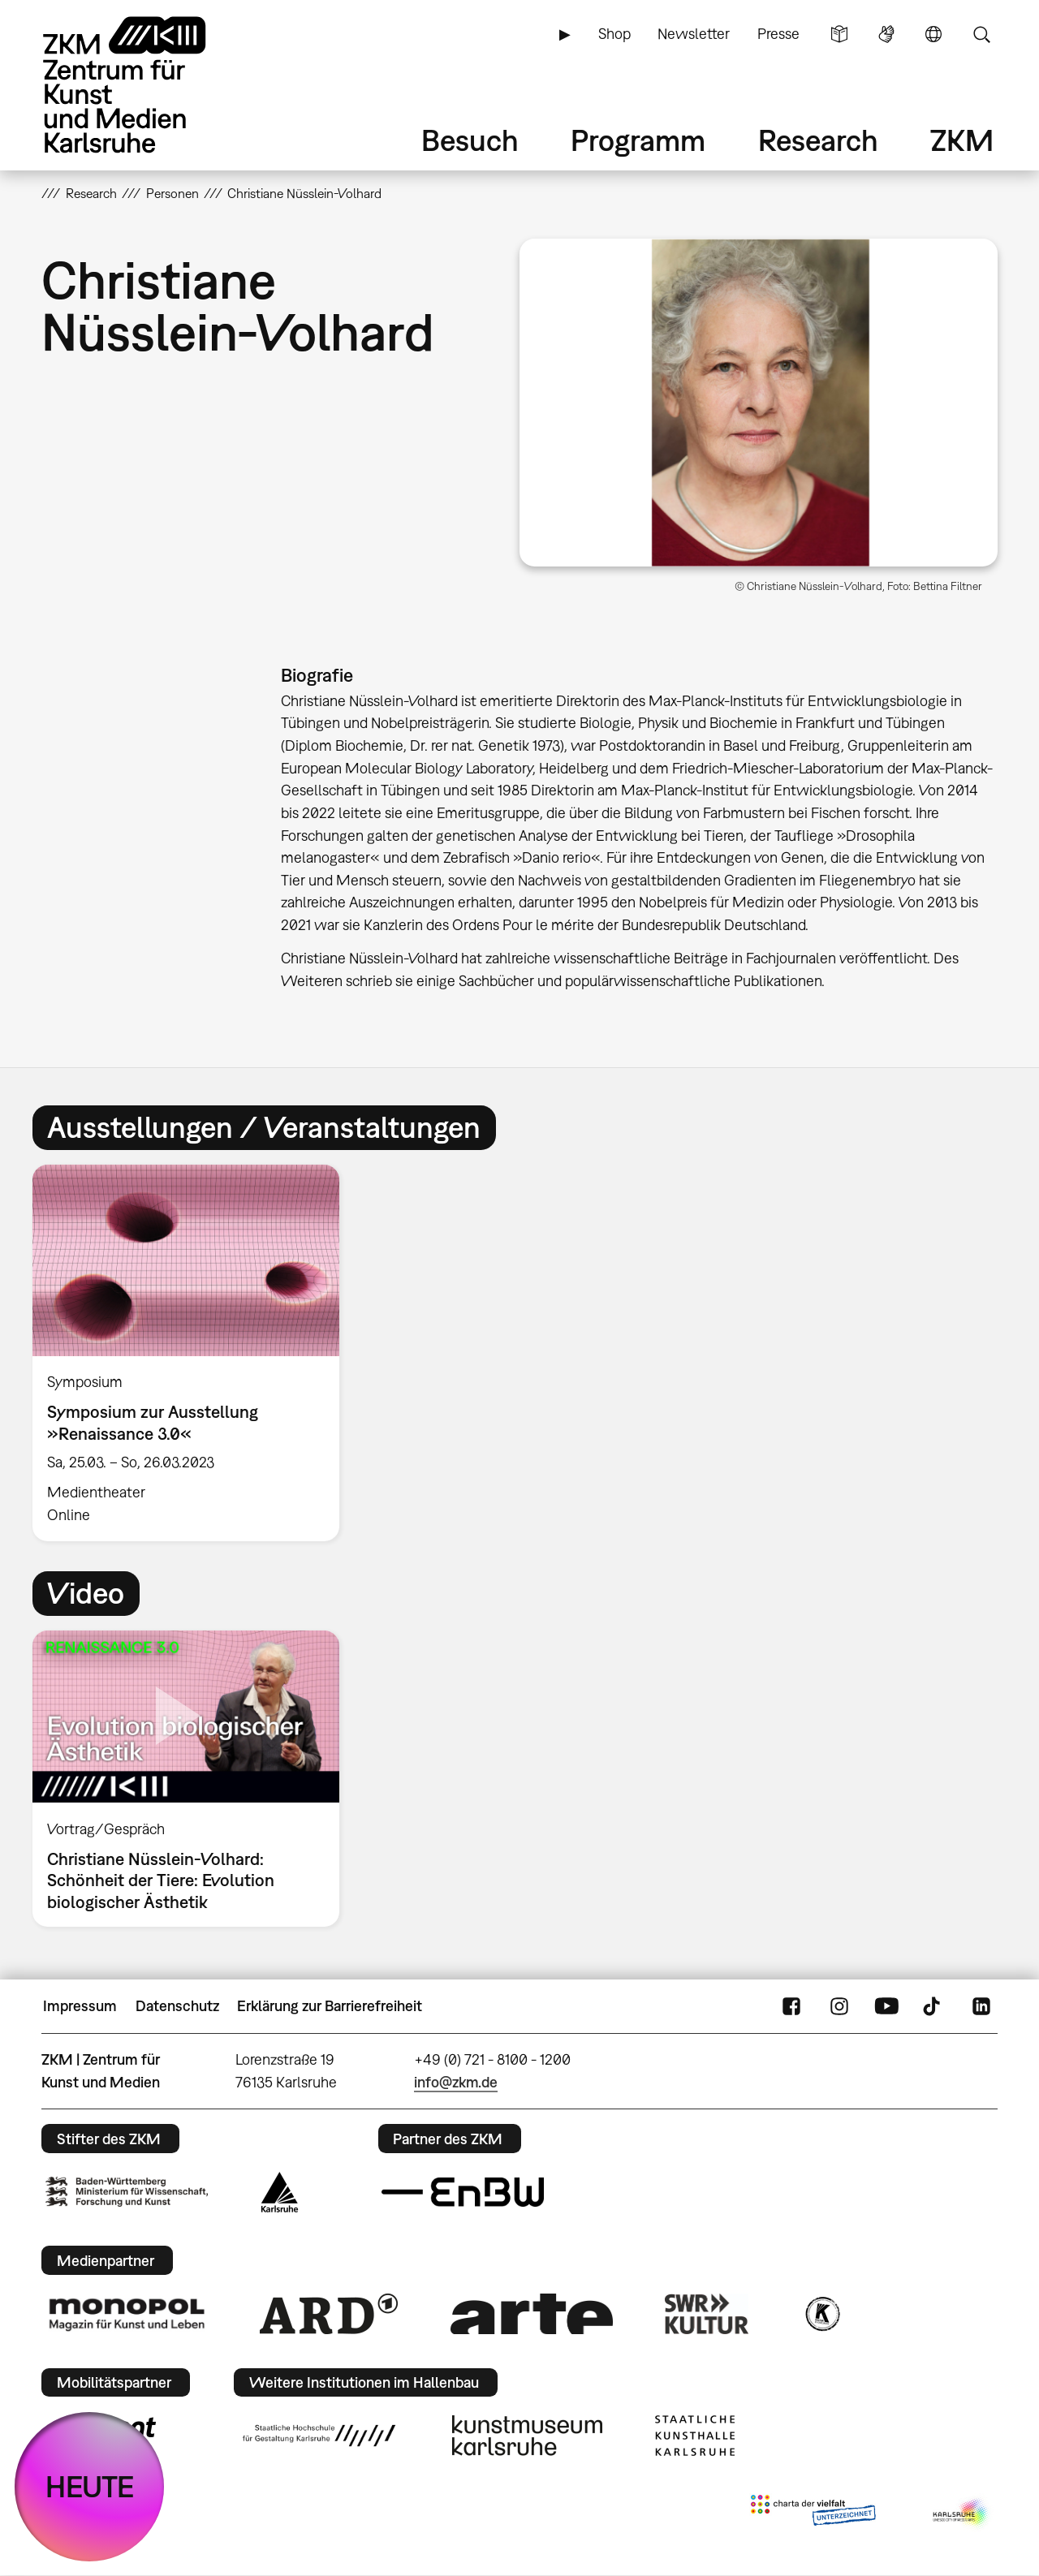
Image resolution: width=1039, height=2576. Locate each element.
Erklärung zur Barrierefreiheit (329, 2005)
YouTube (886, 2006)
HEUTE (89, 2486)
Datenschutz (177, 2005)
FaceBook (791, 2006)
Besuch (470, 140)
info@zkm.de (456, 2082)
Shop (614, 33)
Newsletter (693, 33)
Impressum (80, 2005)
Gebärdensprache (886, 34)
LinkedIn (981, 2006)
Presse (778, 33)
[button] (759, 402)
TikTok (933, 2006)
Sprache (933, 34)
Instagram (839, 2006)
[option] (193, 1353)
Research (818, 140)
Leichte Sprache (839, 34)
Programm (638, 140)
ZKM (962, 140)
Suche (981, 34)
